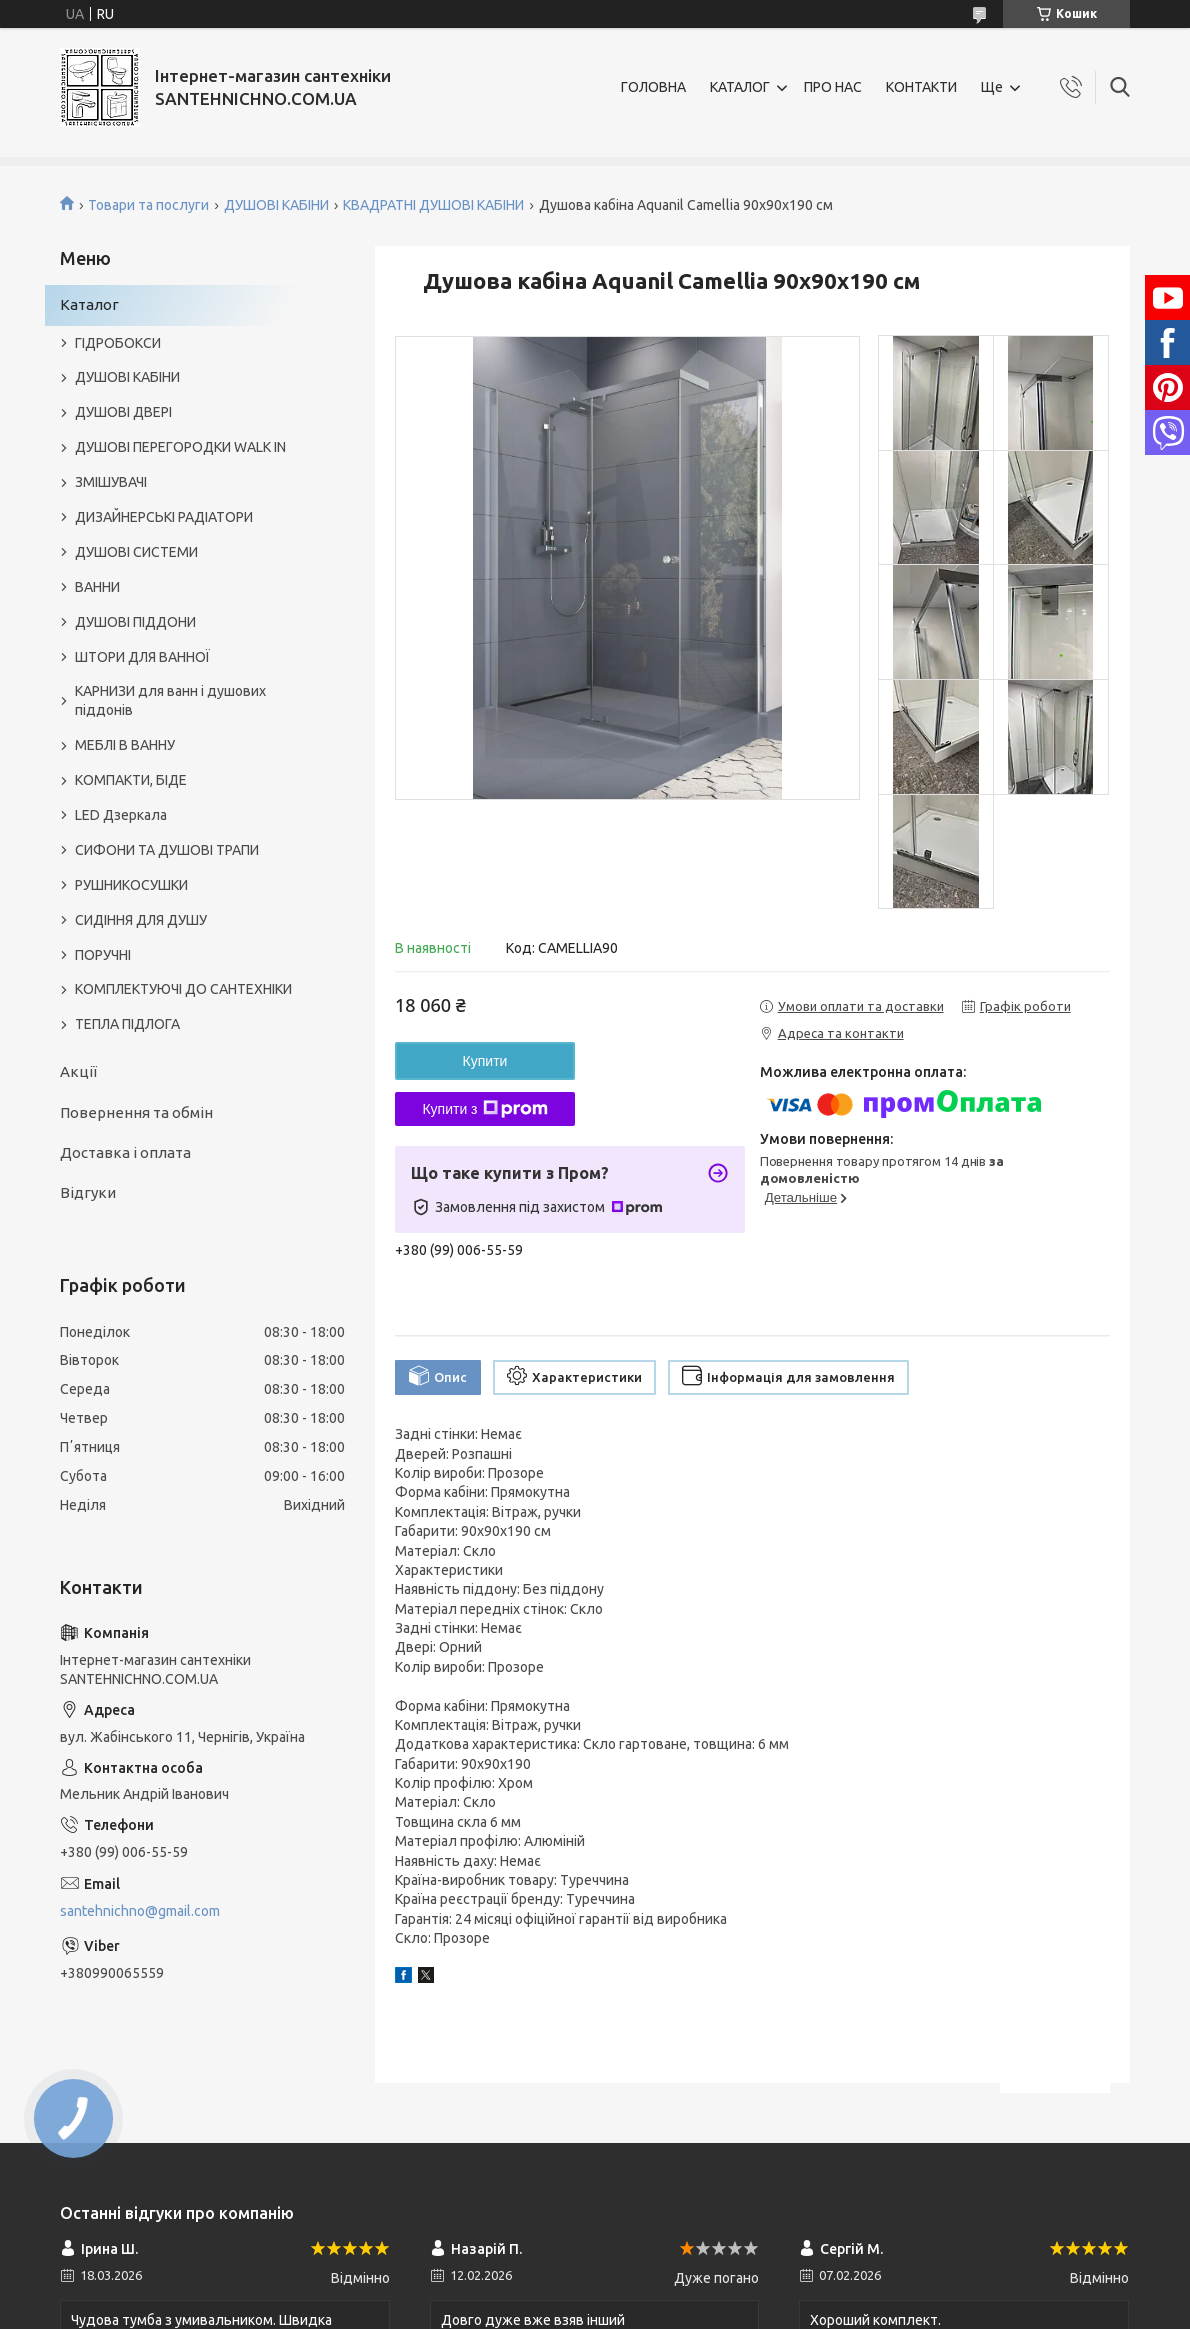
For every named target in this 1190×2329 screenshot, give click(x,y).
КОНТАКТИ (921, 87)
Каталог (89, 304)
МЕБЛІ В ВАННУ (125, 745)
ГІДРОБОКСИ (118, 343)
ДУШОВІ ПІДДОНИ (135, 622)
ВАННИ (97, 587)
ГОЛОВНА (653, 87)
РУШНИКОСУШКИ (131, 885)
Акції (78, 1071)
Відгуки (88, 1192)
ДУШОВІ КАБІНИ (276, 205)
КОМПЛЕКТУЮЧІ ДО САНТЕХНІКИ (183, 989)
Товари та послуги (148, 205)
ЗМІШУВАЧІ (111, 482)
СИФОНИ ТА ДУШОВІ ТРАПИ (167, 850)
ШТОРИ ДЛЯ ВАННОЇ (142, 657)
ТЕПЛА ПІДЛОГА (127, 1024)
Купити (485, 1061)
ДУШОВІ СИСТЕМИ (136, 552)
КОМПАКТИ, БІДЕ (131, 780)
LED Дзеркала (121, 815)
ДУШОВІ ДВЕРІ (123, 412)
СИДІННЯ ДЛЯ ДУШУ (141, 920)
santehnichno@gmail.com (140, 1911)
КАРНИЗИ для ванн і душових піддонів (170, 700)
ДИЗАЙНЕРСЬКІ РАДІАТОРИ (164, 517)
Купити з (484, 1109)
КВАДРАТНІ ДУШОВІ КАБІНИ (433, 205)
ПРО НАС (833, 87)
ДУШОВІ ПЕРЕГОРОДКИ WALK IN (180, 447)
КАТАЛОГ (740, 87)
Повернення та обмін (136, 1112)
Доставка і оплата (125, 1152)
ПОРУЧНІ (103, 955)
